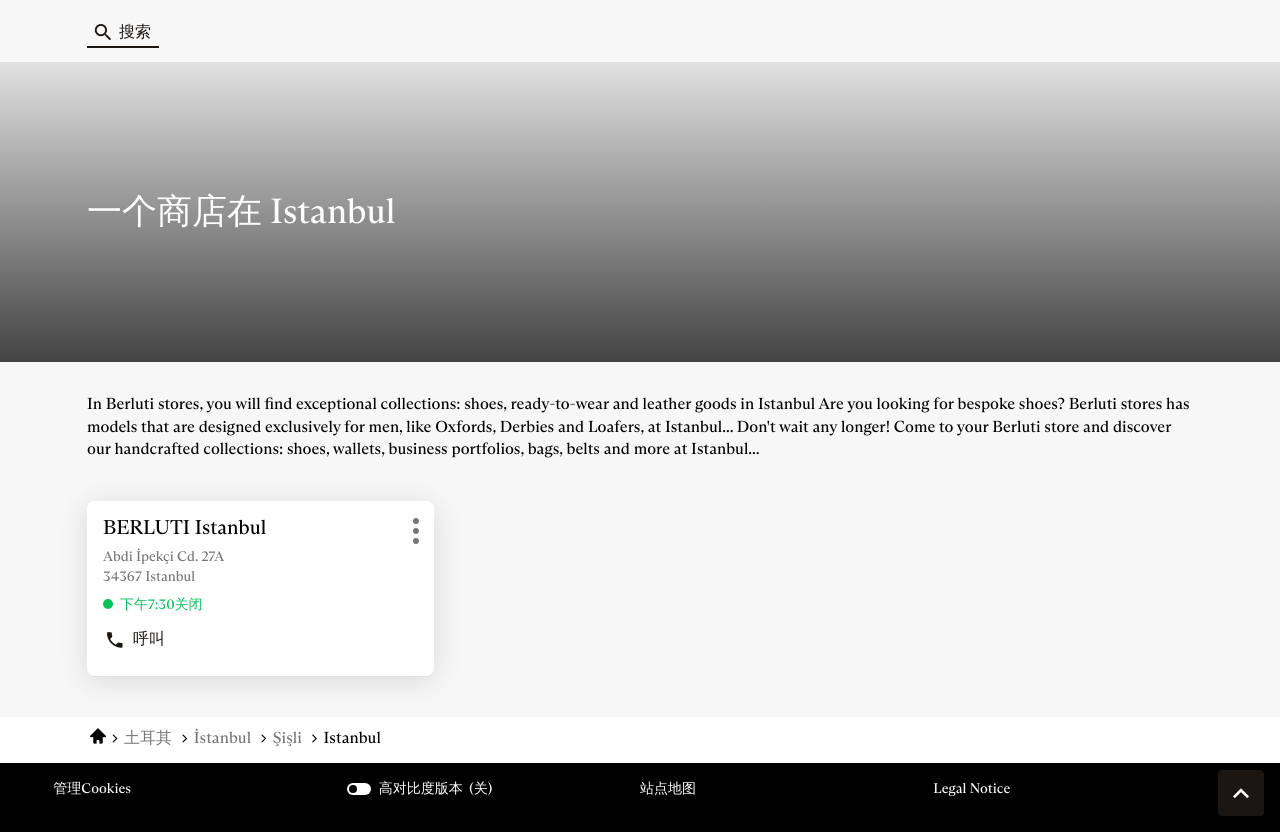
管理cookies (92, 788)
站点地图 (668, 788)
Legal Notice (971, 788)
